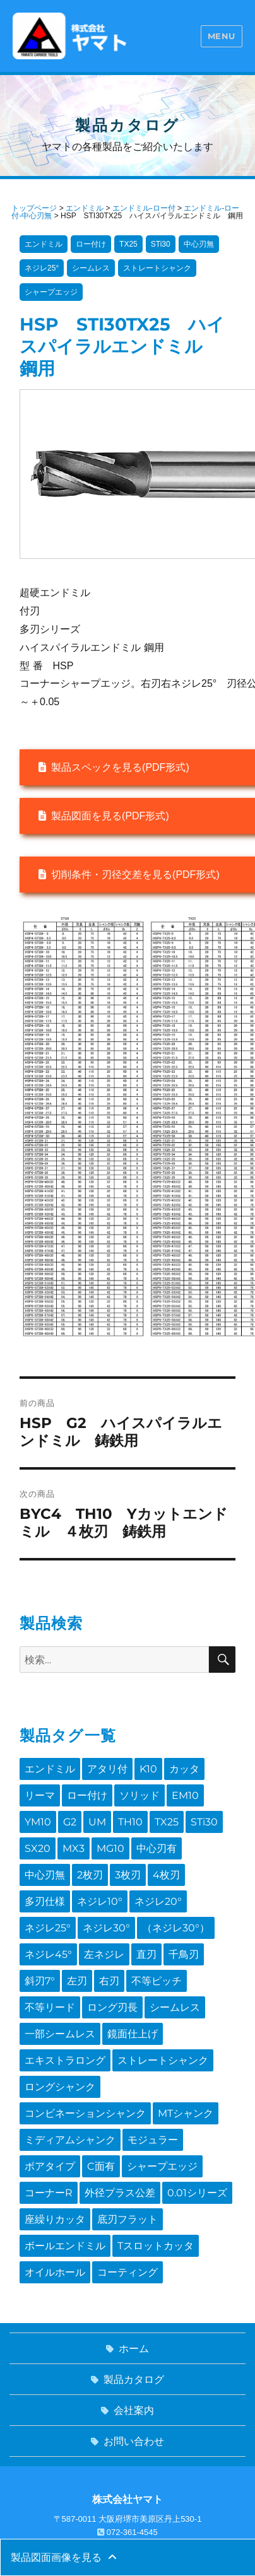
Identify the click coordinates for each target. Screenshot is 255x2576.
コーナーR (49, 2193)
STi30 (204, 1822)
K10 (148, 1769)
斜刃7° (40, 1981)
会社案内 (134, 2410)
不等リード (50, 2007)
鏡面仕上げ (132, 2034)
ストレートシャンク (162, 2060)
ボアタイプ (50, 2166)
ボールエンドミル (65, 2246)
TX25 (167, 1822)
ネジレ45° (48, 1954)
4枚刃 (166, 1875)
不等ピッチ (156, 1981)
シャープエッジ (162, 2166)
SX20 (37, 1848)
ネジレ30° (106, 1928)
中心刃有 (156, 1848)
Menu (221, 36)
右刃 (109, 1981)
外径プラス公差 (120, 2193)
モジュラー (153, 2140)
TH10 (130, 1822)
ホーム (134, 2348)
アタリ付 (107, 1769)
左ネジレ (104, 1954)
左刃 (77, 1981)
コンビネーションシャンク (85, 2113)
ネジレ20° (158, 1901)
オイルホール (55, 2272)
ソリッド (139, 1795)
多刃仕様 (45, 1901)
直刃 (146, 1954)
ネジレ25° (48, 1928)
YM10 (38, 1822)
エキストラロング (65, 2060)
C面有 (101, 2166)
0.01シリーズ (197, 2193)
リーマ (40, 1795)
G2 (69, 1822)
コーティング (127, 2272)
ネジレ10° (99, 1901)
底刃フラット (127, 2219)
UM (97, 1822)
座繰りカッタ (55, 2219)
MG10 (110, 1848)
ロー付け (87, 1795)
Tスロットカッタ (155, 2246)
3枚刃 (128, 1875)
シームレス (175, 2007)
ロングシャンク (60, 2087)
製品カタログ (134, 2379)
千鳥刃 (184, 1954)
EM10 (185, 1795)
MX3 (73, 1848)
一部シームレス (60, 2034)
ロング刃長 (112, 2007)
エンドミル (50, 1769)
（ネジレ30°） (176, 1928)
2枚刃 (90, 1875)
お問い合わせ (134, 2441)
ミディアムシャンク (70, 2140)
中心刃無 (45, 1875)
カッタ (184, 1769)
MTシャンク (185, 2113)
